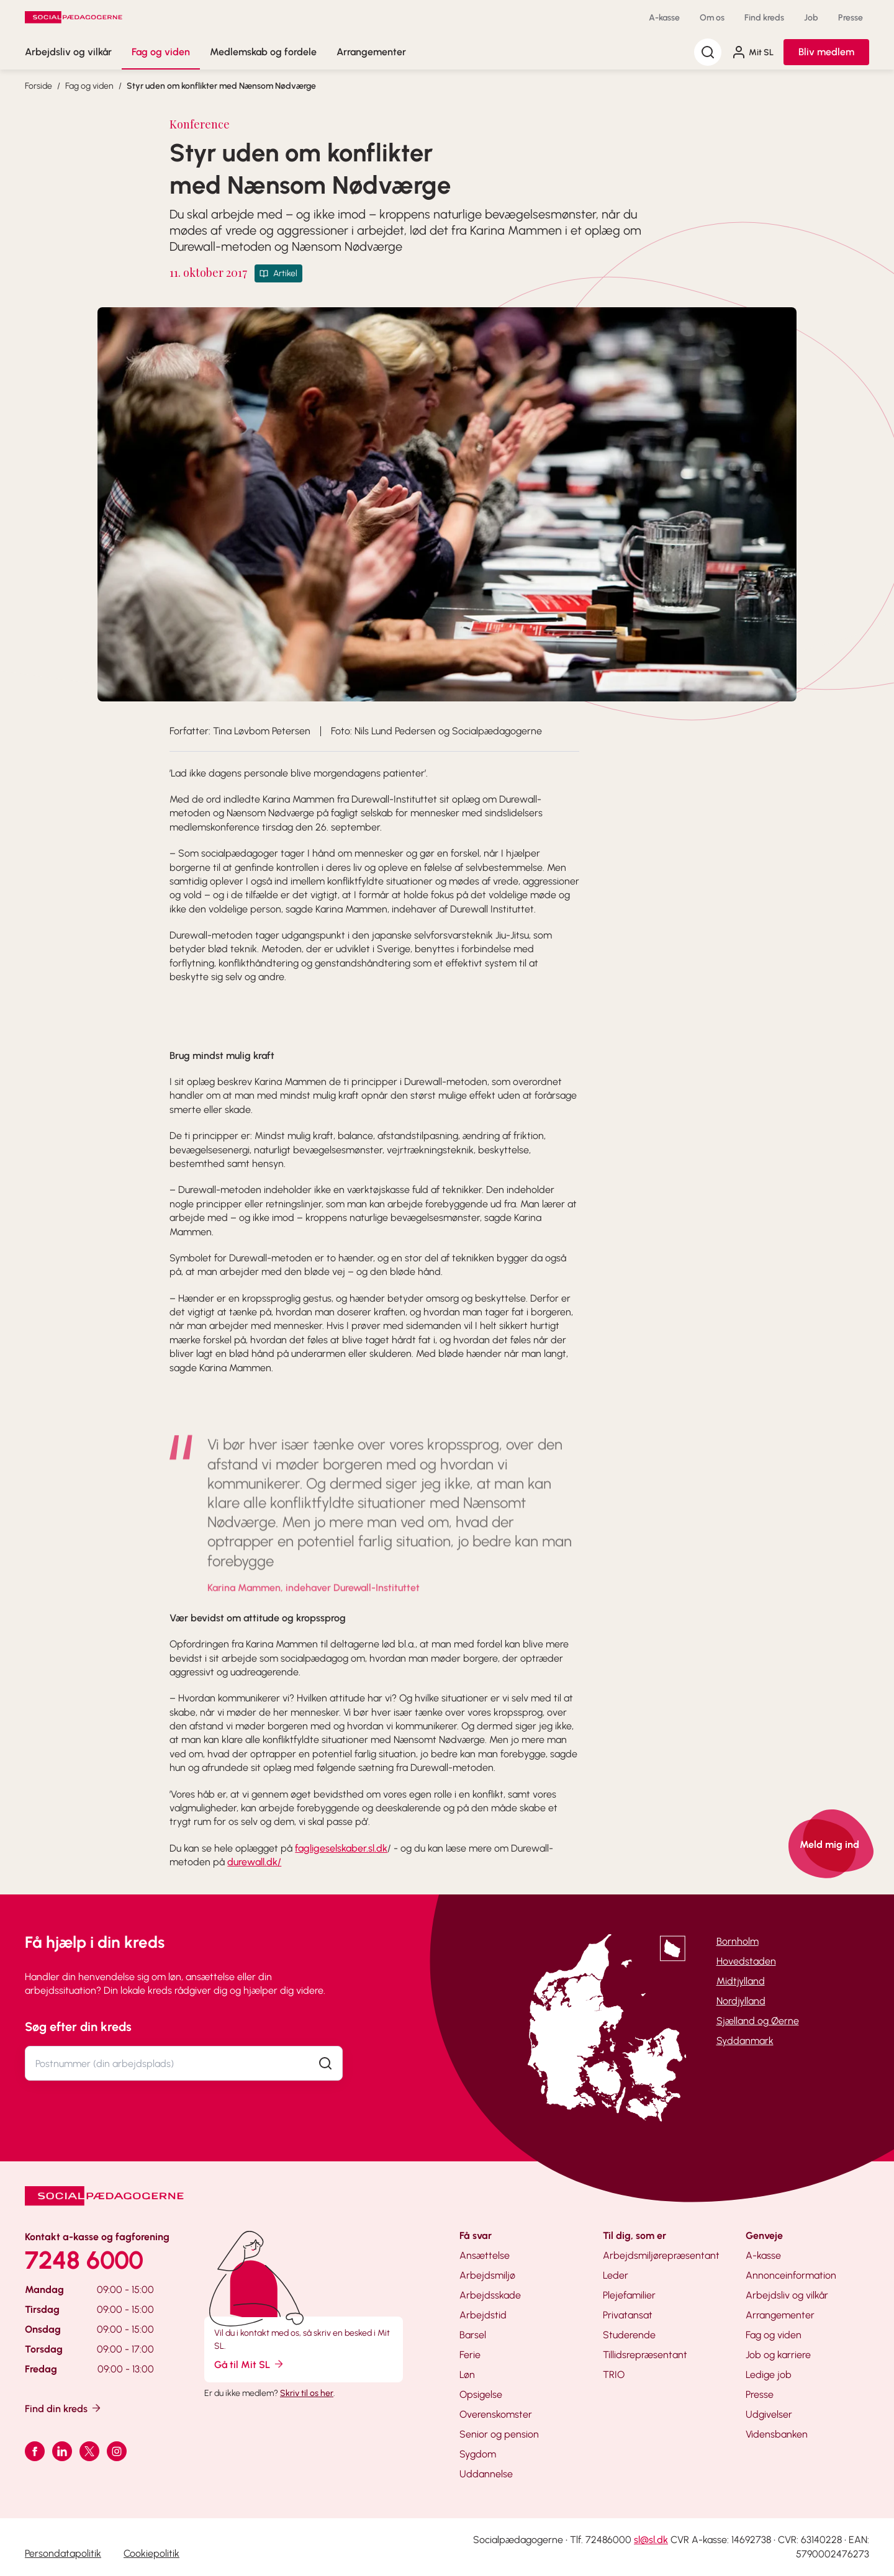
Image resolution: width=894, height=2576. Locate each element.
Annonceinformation (791, 2275)
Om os (712, 17)
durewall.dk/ (254, 1862)
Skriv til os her (306, 2393)
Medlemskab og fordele (263, 52)
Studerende (629, 2335)
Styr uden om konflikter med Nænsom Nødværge (221, 86)
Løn (467, 2374)
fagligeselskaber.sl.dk (341, 1848)
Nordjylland (740, 2001)
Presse (850, 17)
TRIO (614, 2374)
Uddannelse (486, 2474)
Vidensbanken (777, 2434)
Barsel (472, 2335)
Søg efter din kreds (78, 2026)
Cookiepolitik (151, 2553)
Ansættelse (484, 2255)
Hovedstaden (746, 1961)
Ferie (470, 2355)
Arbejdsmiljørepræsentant (661, 2255)
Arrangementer (371, 52)
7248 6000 (84, 2260)
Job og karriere (778, 2355)
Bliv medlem (826, 52)
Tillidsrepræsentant (645, 2355)
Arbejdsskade (490, 2295)
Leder (615, 2275)
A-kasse (664, 17)
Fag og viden (161, 52)
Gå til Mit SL (249, 2364)
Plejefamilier (629, 2295)
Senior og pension (499, 2434)
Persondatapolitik (63, 2553)
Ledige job (769, 2374)
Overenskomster (495, 2414)
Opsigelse (480, 2394)
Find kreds (764, 17)
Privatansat (627, 2315)
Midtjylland (740, 1981)
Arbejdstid (483, 2315)
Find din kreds (63, 2408)
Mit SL (752, 52)
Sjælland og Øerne (757, 2021)
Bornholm (737, 1941)
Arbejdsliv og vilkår (68, 52)
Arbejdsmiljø (487, 2275)
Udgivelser (769, 2414)
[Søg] (707, 52)
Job (811, 17)
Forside (38, 86)
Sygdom (477, 2454)
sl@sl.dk (651, 2540)
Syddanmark (745, 2041)
